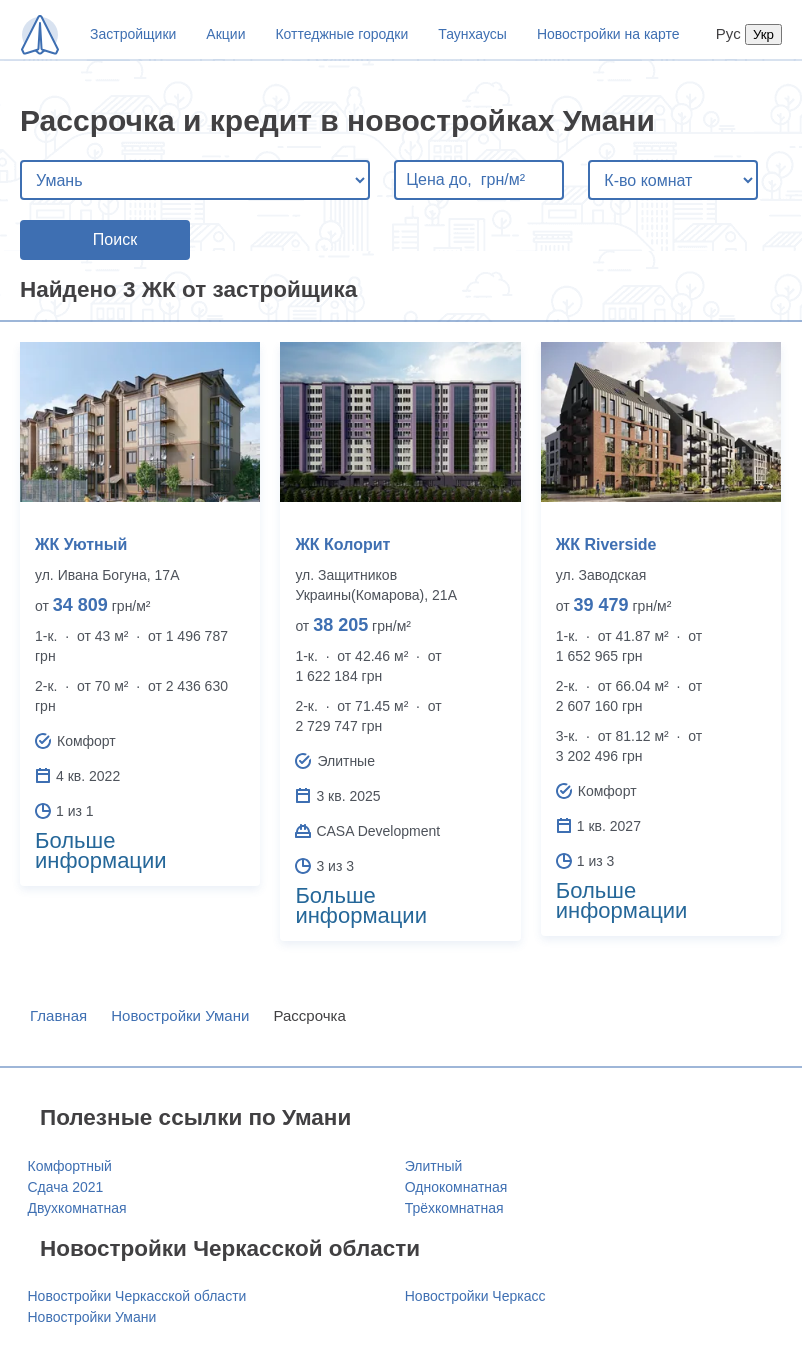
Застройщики (133, 34)
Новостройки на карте (608, 34)
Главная (58, 1015)
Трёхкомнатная (454, 1208)
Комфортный (70, 1166)
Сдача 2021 (66, 1187)
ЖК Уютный (81, 544)
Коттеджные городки (341, 34)
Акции (225, 34)
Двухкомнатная (77, 1208)
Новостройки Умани (180, 1015)
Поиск (115, 239)
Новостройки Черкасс (475, 1296)
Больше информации (101, 850)
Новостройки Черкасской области (137, 1296)
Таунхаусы (472, 34)
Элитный (434, 1166)
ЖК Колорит (342, 544)
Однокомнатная (456, 1187)
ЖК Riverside (606, 544)
